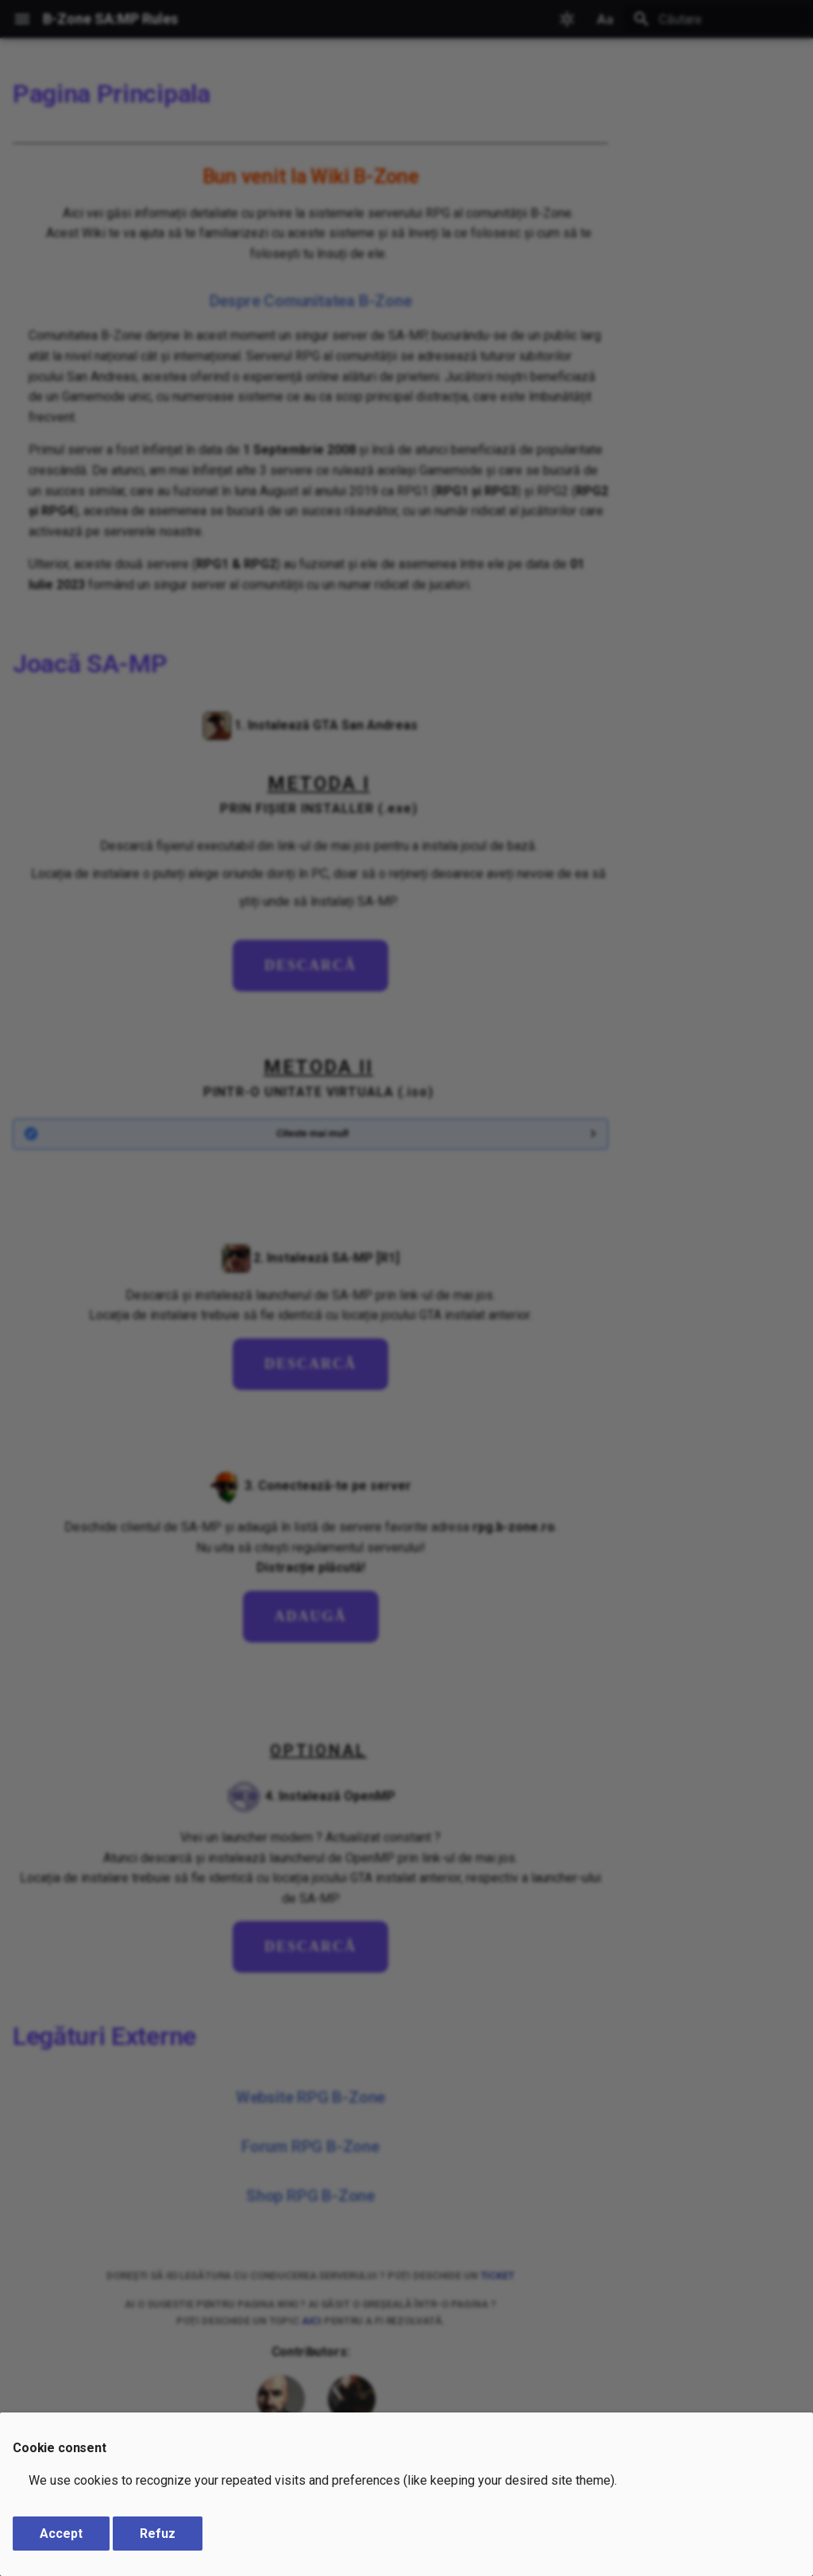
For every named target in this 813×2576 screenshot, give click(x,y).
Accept (61, 2533)
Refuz (157, 2533)
